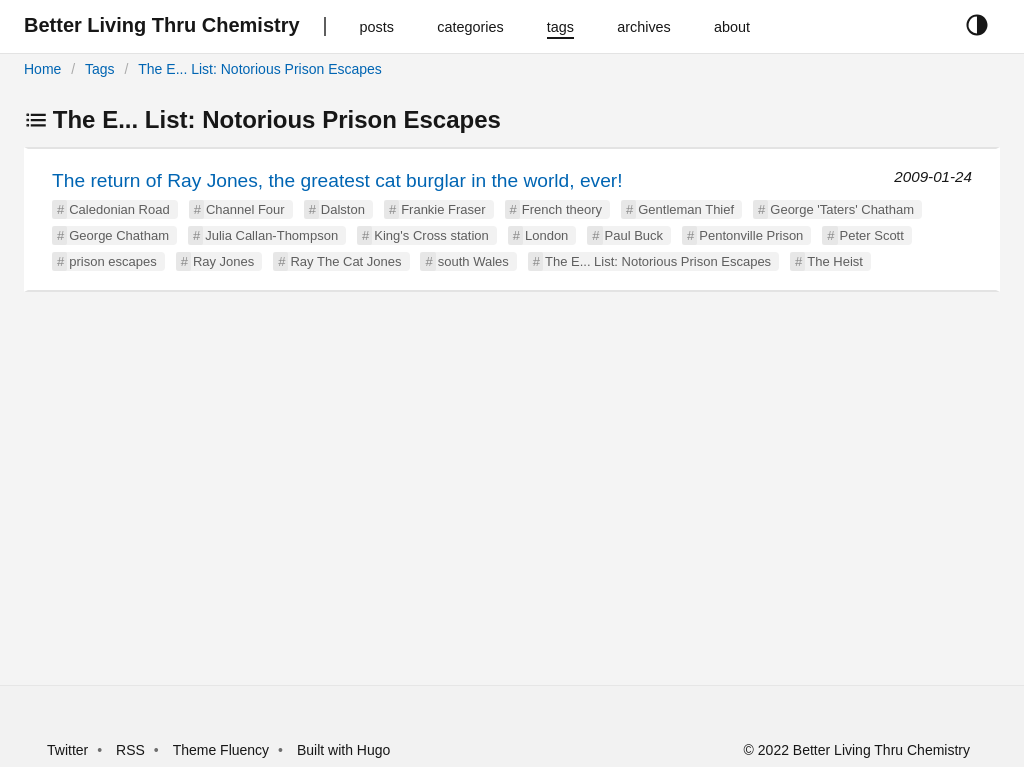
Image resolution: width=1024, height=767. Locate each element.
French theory (562, 209)
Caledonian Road (119, 209)
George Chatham (119, 235)
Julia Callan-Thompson (271, 235)
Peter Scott (872, 235)
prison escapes (112, 261)
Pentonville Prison (751, 235)
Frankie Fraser (443, 209)
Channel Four (245, 209)
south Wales (473, 261)
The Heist (835, 261)
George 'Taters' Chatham (842, 209)
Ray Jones (223, 261)
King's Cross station (431, 235)
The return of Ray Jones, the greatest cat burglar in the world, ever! (337, 180)
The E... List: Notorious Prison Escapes (260, 69)
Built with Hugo (343, 750)
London (546, 235)
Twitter (67, 750)
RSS (130, 750)
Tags (100, 69)
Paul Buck (634, 235)
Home (42, 69)
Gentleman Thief (686, 209)
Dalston (343, 209)
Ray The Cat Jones (345, 261)
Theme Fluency (223, 750)
